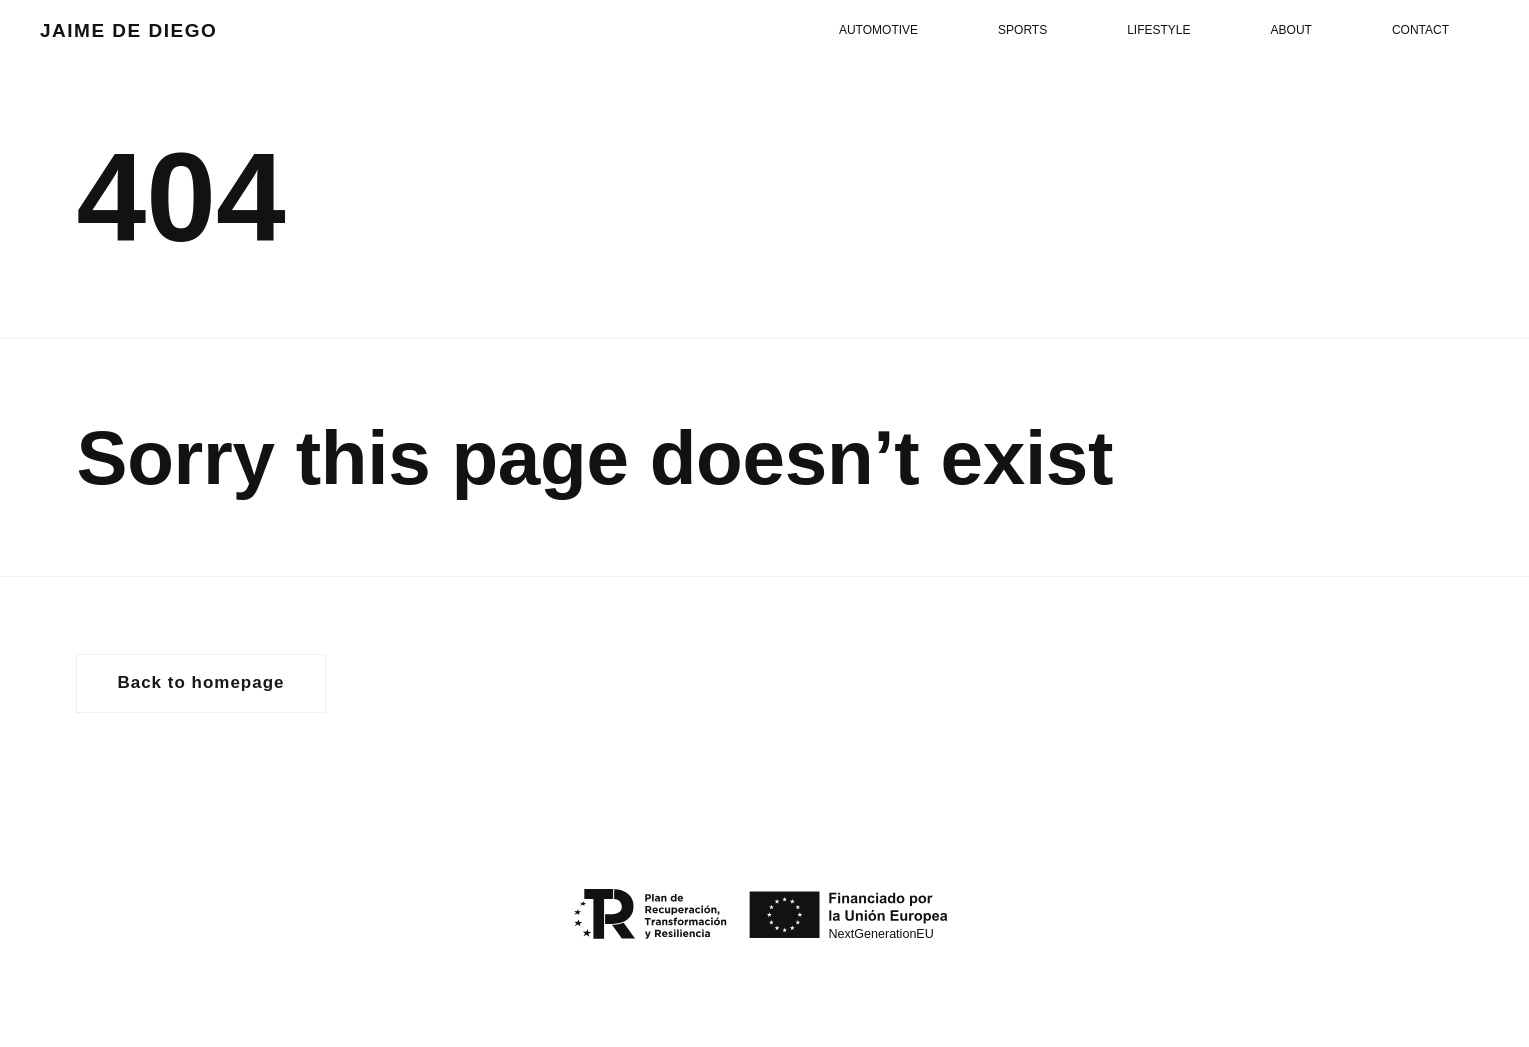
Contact (1420, 30)
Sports (1022, 30)
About (1291, 30)
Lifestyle (1158, 30)
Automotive (878, 30)
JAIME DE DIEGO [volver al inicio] (128, 30)
